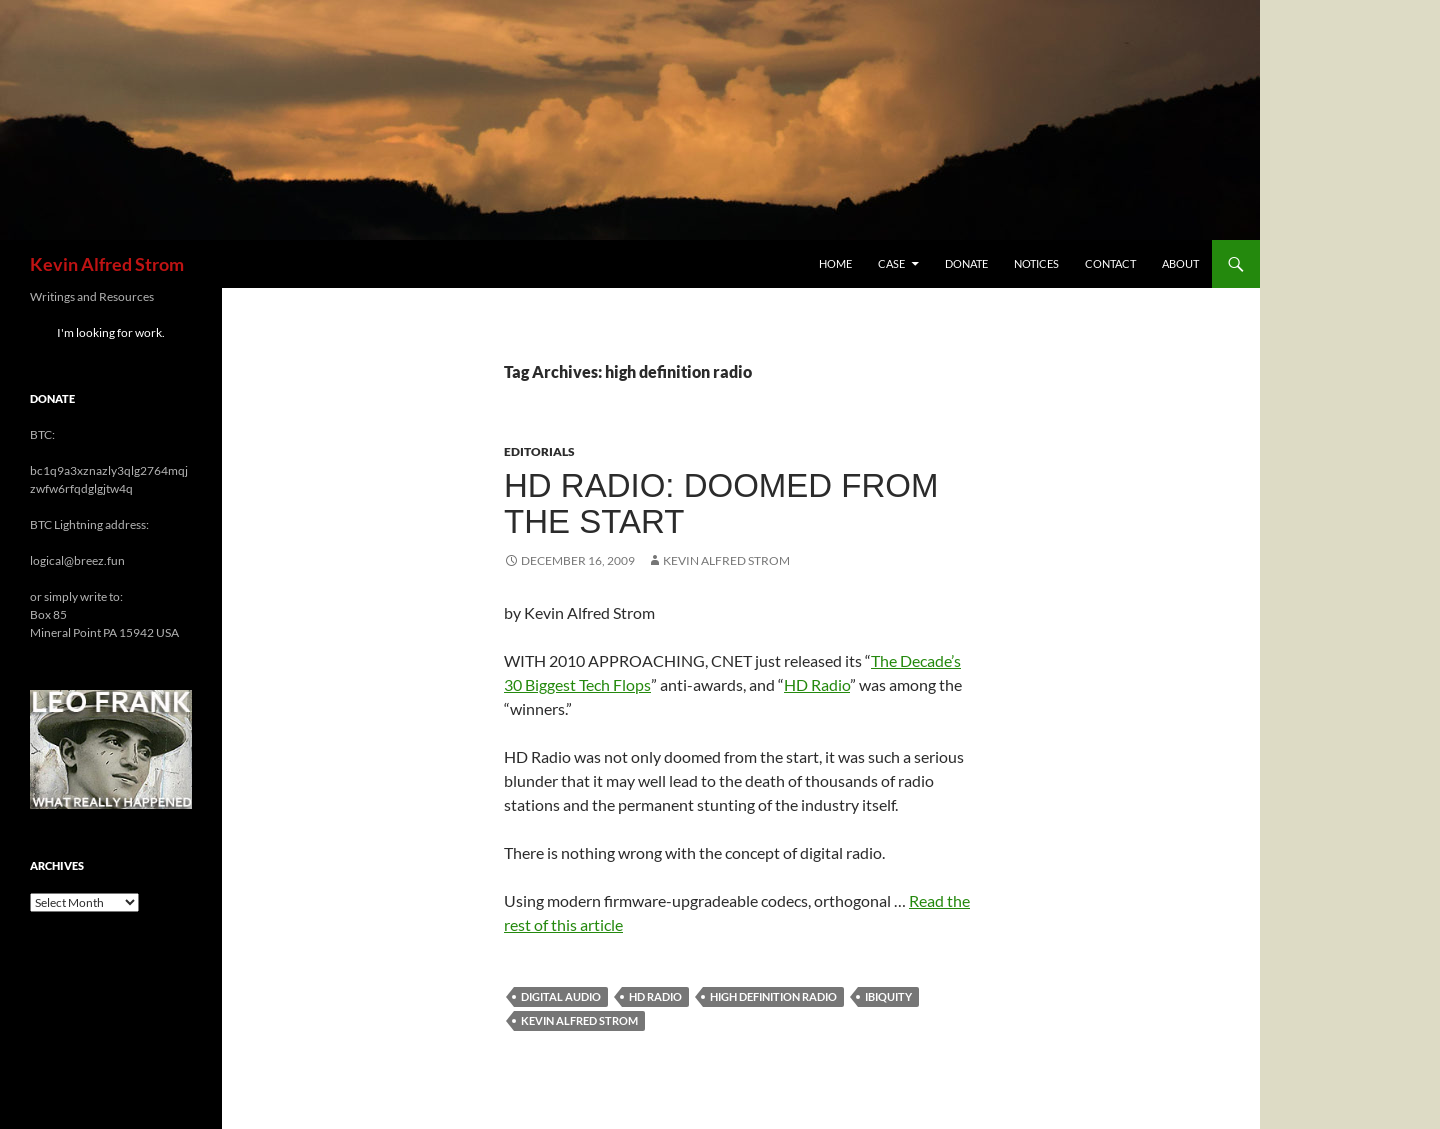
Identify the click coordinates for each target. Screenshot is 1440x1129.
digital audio (561, 996)
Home (835, 263)
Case (891, 263)
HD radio (655, 996)
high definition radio (773, 996)
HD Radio (817, 684)
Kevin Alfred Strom (107, 264)
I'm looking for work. (111, 332)
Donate (966, 263)
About (1180, 263)
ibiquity (888, 996)
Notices (1036, 263)
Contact (1110, 263)
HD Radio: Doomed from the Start (721, 503)
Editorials (539, 451)
